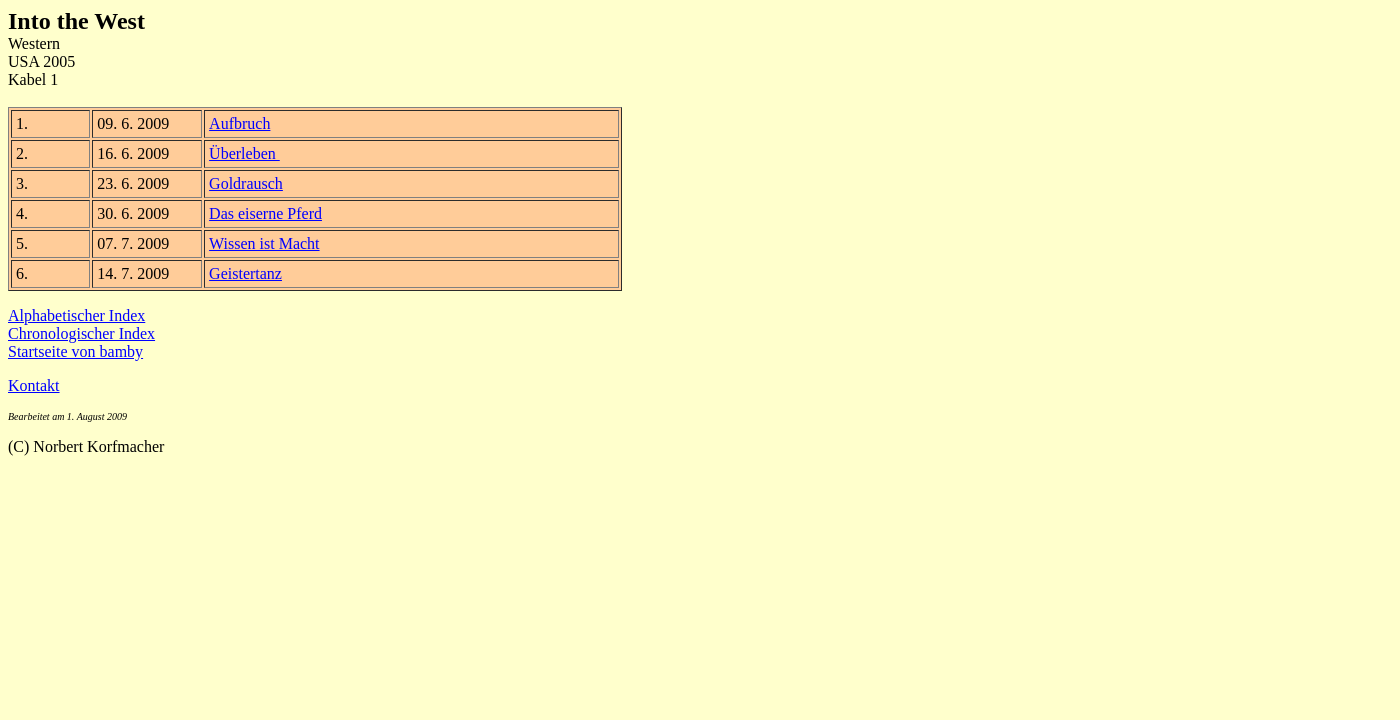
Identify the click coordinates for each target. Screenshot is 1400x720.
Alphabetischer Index (76, 315)
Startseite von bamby (75, 351)
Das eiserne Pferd (265, 213)
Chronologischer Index (81, 333)
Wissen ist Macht (264, 243)
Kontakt (34, 385)
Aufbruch (239, 123)
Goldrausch (246, 183)
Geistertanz (245, 273)
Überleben (244, 153)
